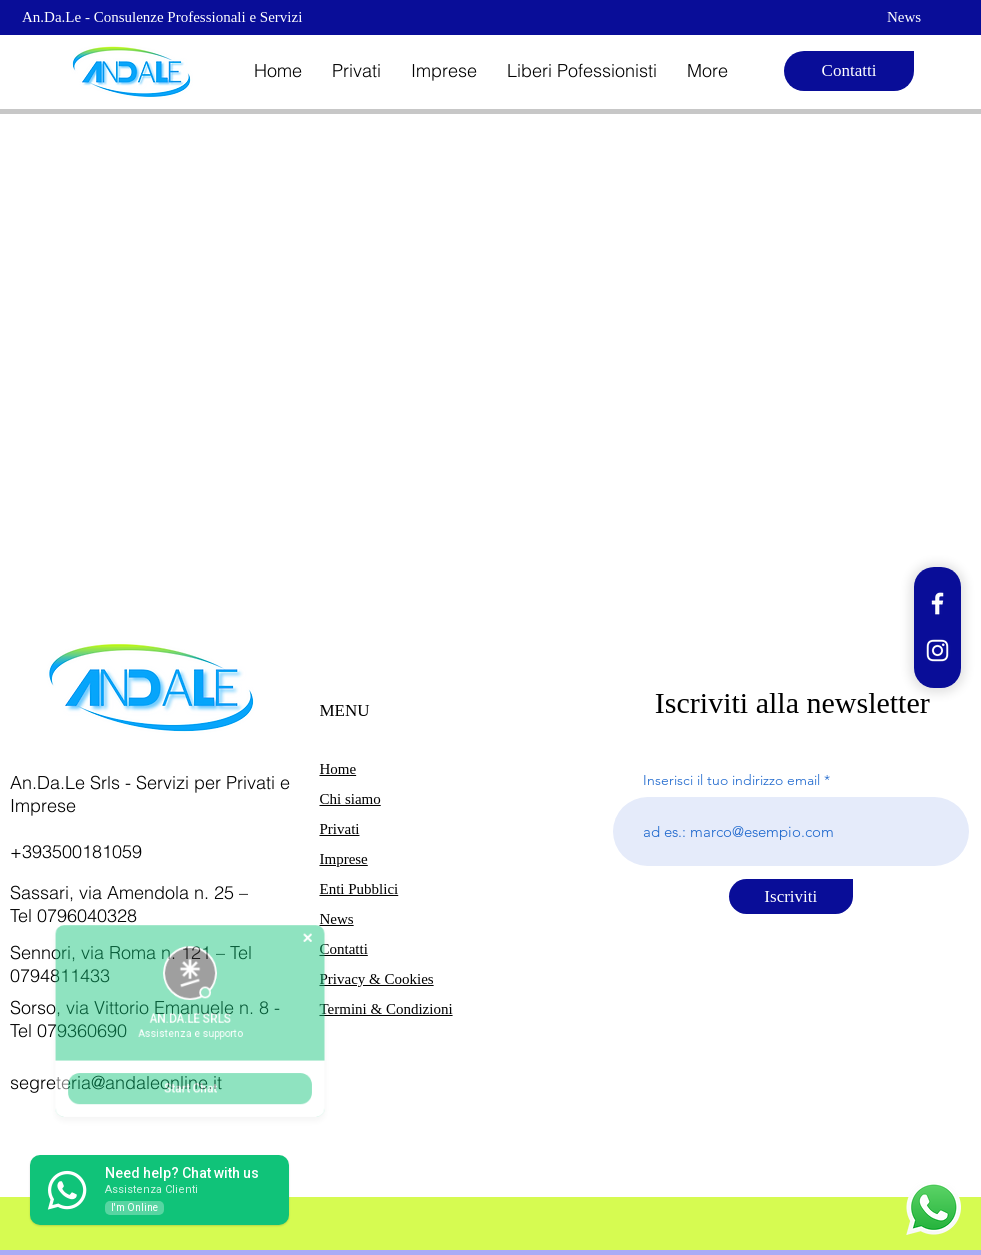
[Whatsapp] (933, 1207)
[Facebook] (937, 603)
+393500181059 (76, 851)
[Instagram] (937, 650)
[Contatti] (849, 71)
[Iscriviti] (791, 896)
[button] (356, 71)
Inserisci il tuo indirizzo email (731, 780)
